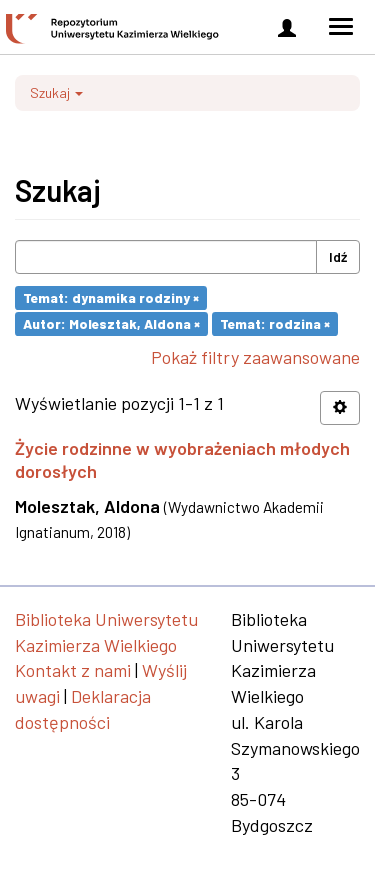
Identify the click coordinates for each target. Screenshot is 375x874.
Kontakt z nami (73, 670)
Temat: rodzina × (275, 323)
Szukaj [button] (56, 92)
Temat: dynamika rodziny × (111, 297)
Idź (338, 256)
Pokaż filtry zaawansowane (255, 357)
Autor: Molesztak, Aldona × (111, 323)
